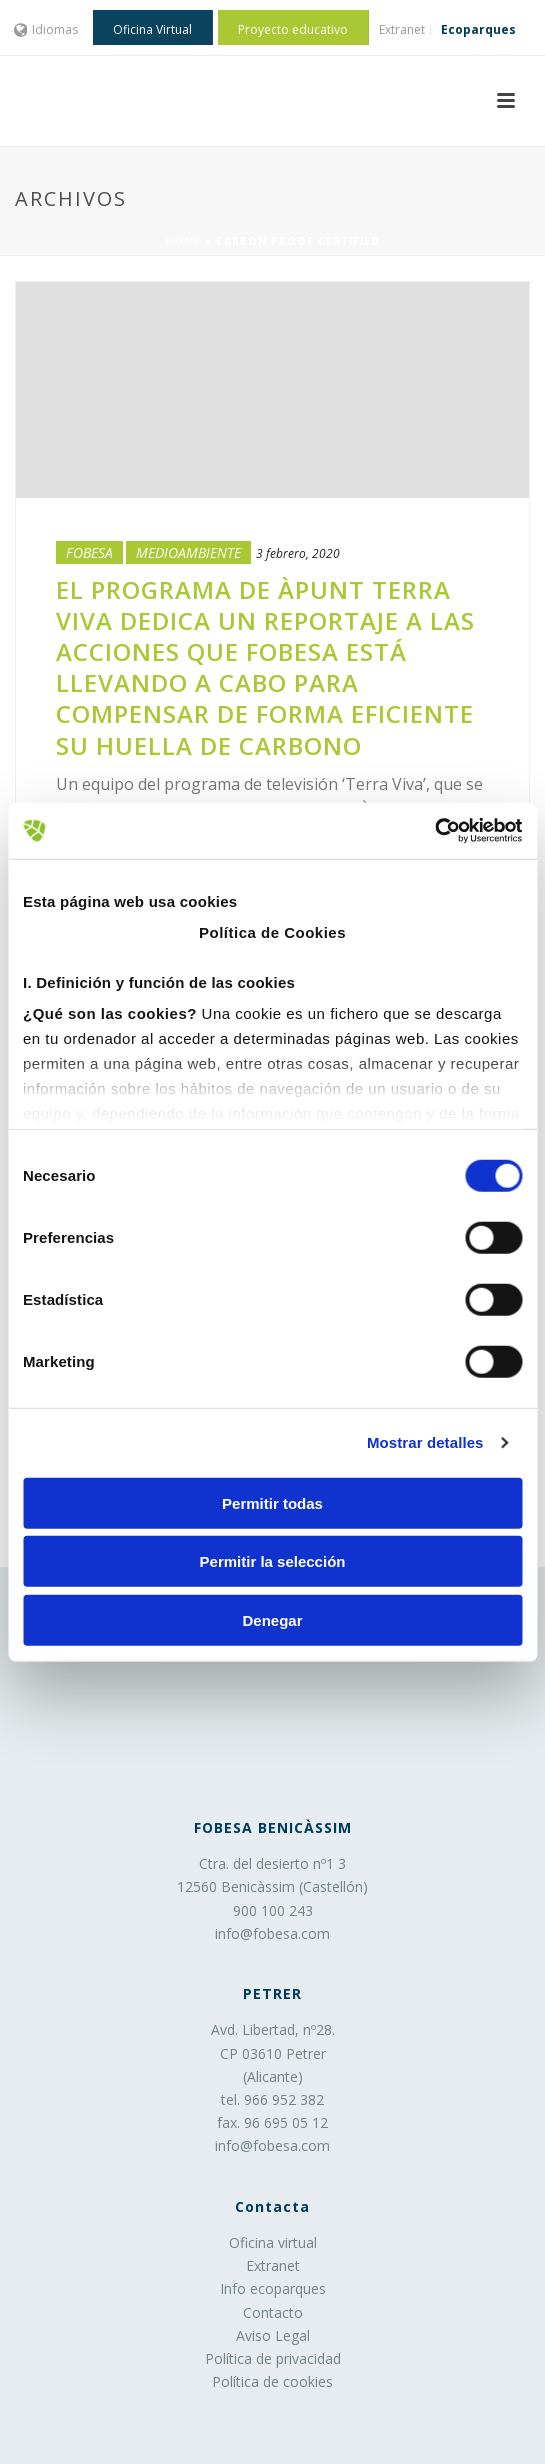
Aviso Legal (273, 2335)
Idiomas (46, 29)
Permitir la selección (273, 1561)
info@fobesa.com (272, 1933)
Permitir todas (272, 1502)
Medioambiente (188, 552)
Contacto (273, 2312)
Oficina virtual (273, 2242)
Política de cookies (272, 2381)
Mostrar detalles (425, 1442)
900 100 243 (273, 1910)
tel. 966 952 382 (272, 2099)
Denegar (272, 1619)
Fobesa (89, 552)
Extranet (273, 2265)
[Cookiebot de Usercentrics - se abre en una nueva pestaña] (434, 831)
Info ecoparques (273, 2288)
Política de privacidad (273, 2358)
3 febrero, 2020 (298, 553)
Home (183, 241)
